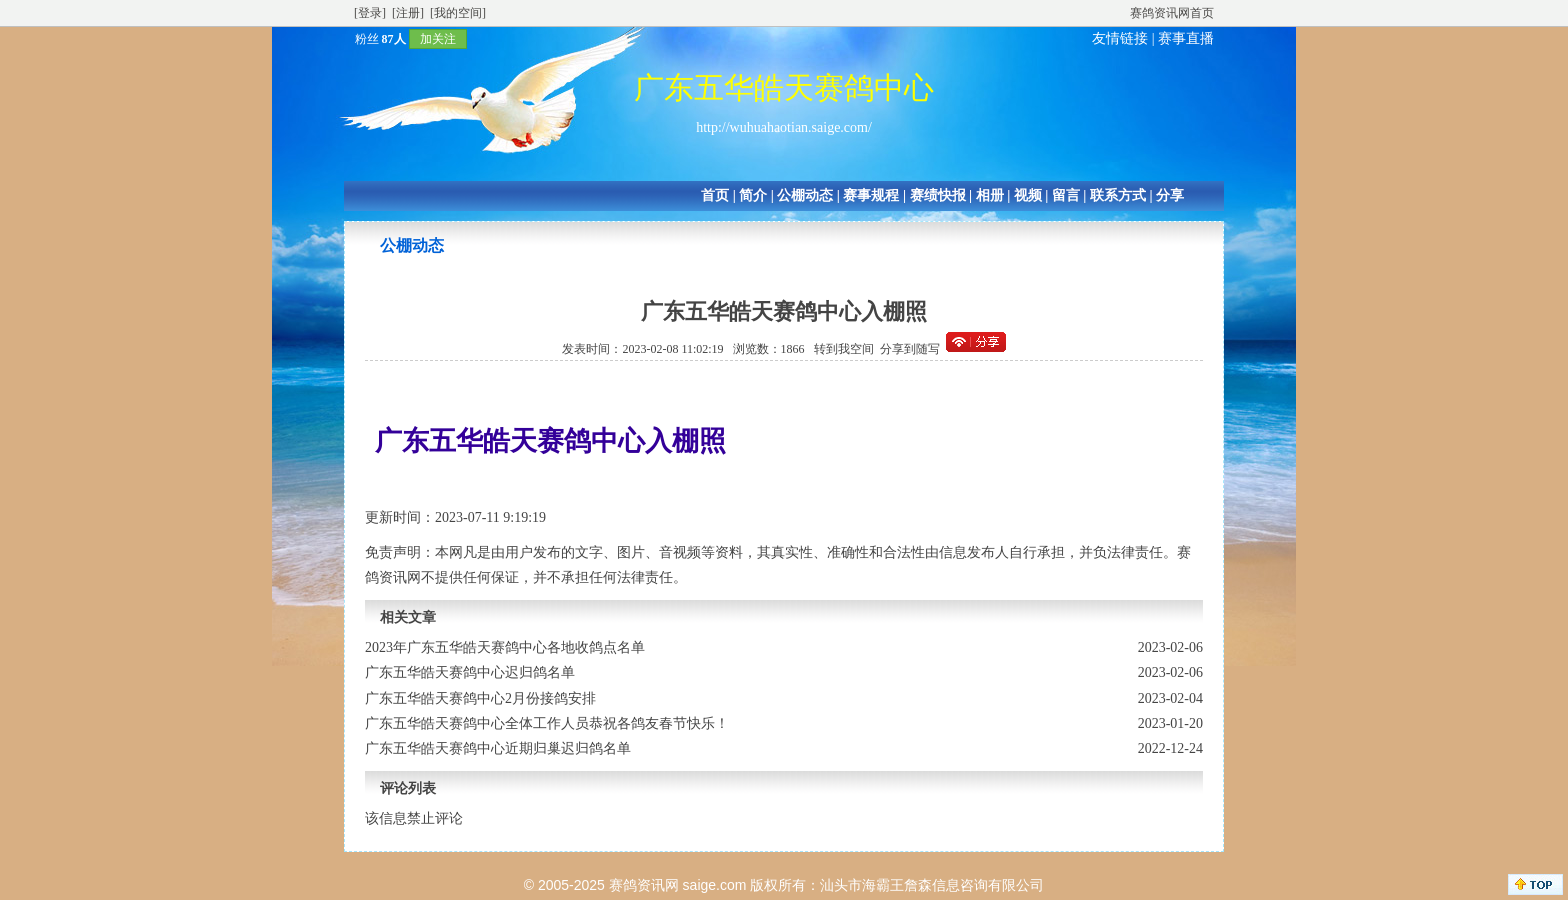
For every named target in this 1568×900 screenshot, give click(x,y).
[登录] (370, 13)
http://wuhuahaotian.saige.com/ (784, 127)
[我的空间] (458, 13)
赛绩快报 (938, 195)
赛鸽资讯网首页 (1172, 13)
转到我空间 (844, 349)
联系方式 (1118, 195)
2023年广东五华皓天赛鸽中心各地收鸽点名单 (505, 647)
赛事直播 (1186, 38)
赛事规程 (871, 195)
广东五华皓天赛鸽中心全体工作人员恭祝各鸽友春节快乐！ (547, 723)
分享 (1170, 195)
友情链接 (1120, 38)
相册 (990, 195)
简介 (753, 195)
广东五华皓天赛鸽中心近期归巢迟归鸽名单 (498, 748)
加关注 (438, 39)
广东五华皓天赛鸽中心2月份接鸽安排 (480, 698)
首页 (715, 195)
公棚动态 (805, 195)
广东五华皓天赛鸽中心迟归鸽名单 (470, 672)
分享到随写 (910, 349)
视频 (1028, 195)
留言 (1066, 195)
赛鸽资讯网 (644, 885)
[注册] (408, 13)
